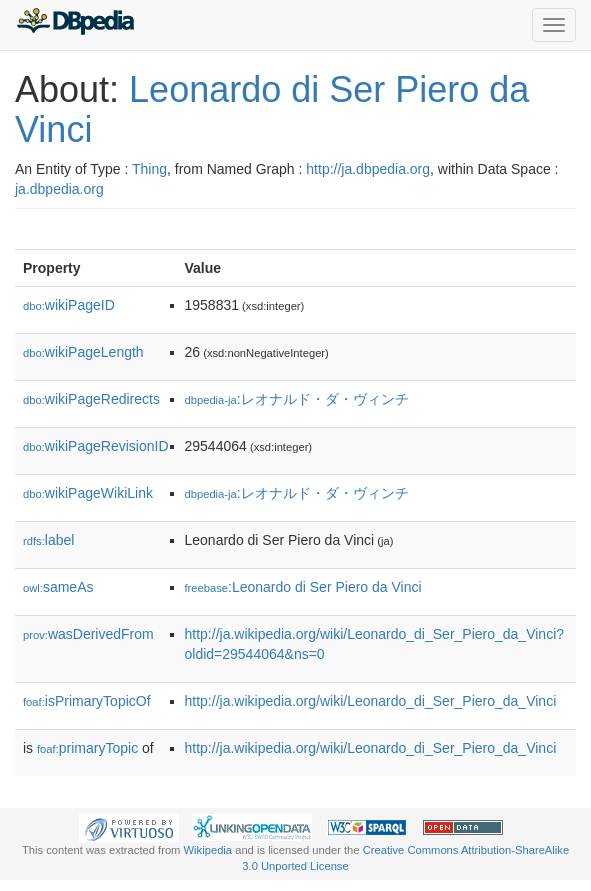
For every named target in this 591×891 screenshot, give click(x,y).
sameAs (58, 587)
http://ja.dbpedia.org (368, 169)
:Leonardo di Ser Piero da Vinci (303, 587)
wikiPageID (69, 305)
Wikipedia (208, 850)
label (48, 540)
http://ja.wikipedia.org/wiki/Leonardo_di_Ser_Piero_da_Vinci (371, 701)
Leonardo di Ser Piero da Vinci (272, 109)
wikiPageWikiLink (88, 493)
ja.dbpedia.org (59, 189)
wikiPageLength (83, 352)
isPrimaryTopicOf (87, 701)
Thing (149, 169)
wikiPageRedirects (91, 399)
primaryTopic (87, 748)
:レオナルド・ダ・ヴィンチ (297, 399)
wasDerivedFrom (88, 634)
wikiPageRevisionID (96, 446)
